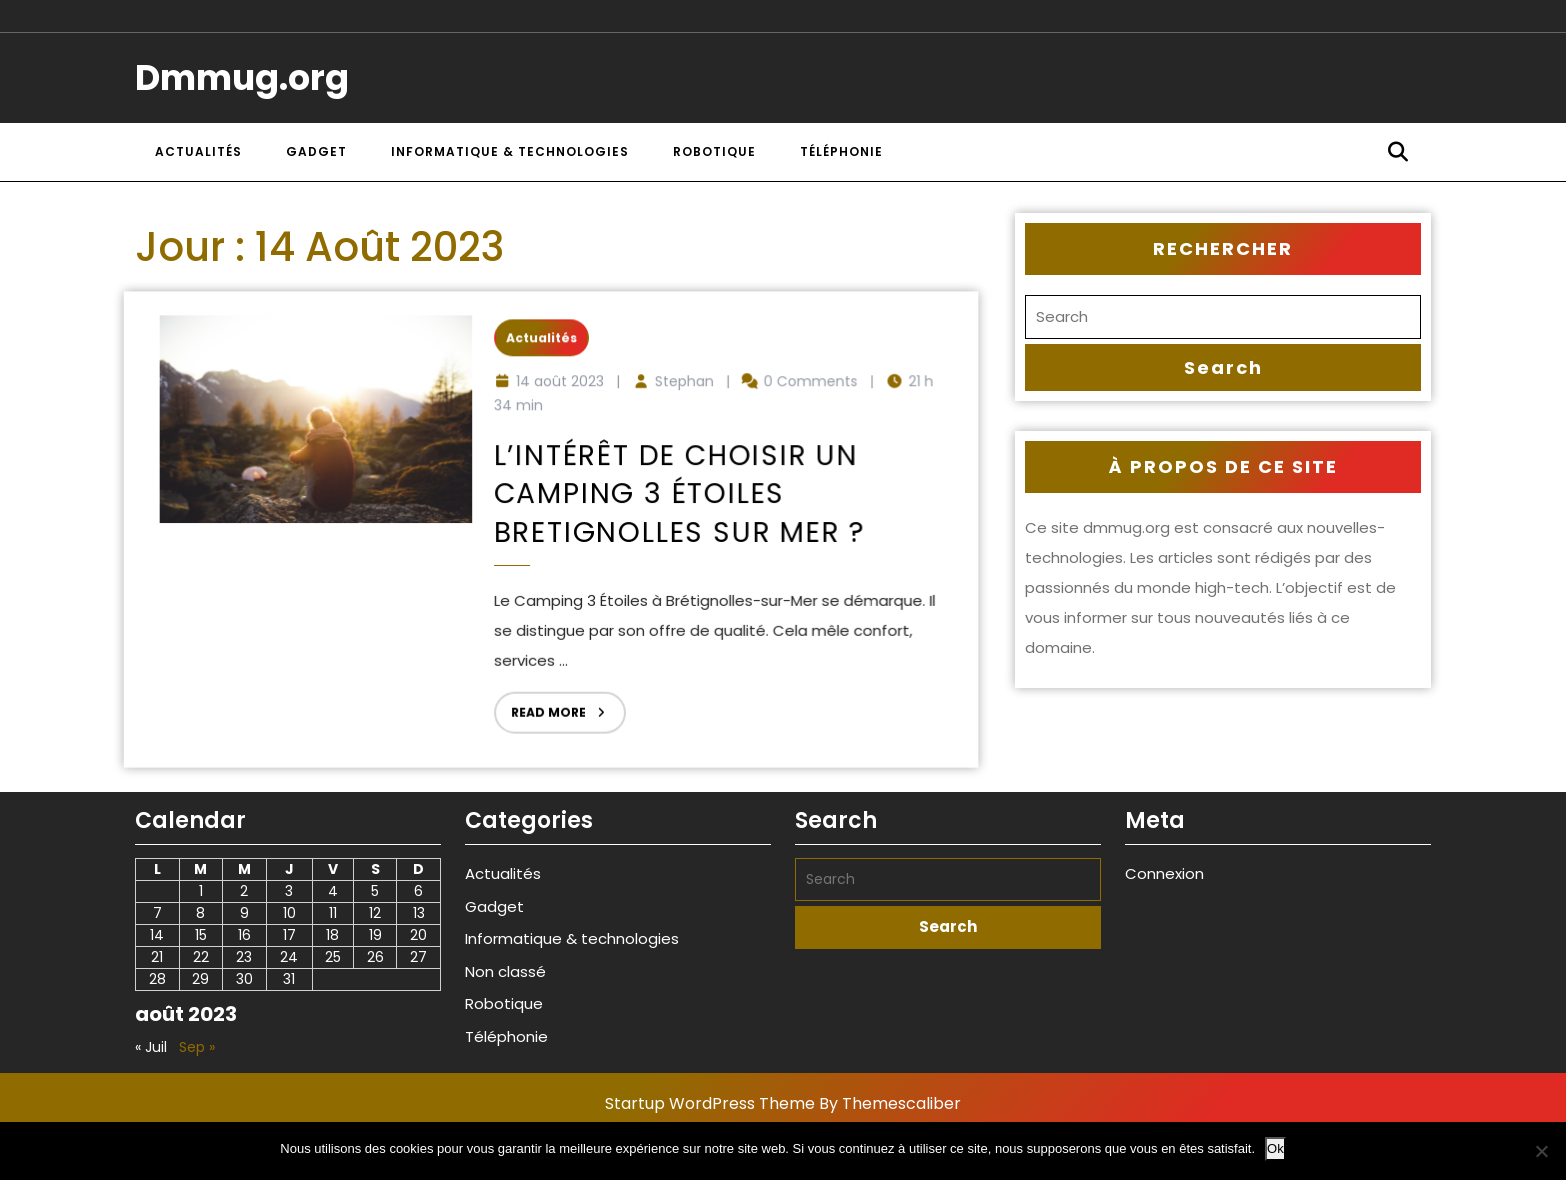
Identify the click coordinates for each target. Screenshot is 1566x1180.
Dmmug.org (242, 77)
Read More (552, 696)
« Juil (151, 1047)
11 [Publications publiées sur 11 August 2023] (333, 913)
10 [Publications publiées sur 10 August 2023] (289, 913)
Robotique (714, 151)
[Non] (1541, 1151)
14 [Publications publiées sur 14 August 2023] (157, 935)
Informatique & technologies (510, 151)
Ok (1275, 1148)
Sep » (197, 1047)
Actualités (198, 151)
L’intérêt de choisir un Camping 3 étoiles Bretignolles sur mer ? (673, 496)
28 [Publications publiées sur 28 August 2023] (157, 979)
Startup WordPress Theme (710, 1103)
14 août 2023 (560, 390)
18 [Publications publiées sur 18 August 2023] (332, 935)
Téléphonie (841, 151)
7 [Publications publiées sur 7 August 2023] (157, 913)
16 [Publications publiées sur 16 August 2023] (244, 935)
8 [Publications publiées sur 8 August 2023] (200, 913)
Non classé (505, 971)
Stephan (676, 390)
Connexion (1164, 873)
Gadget (316, 151)
